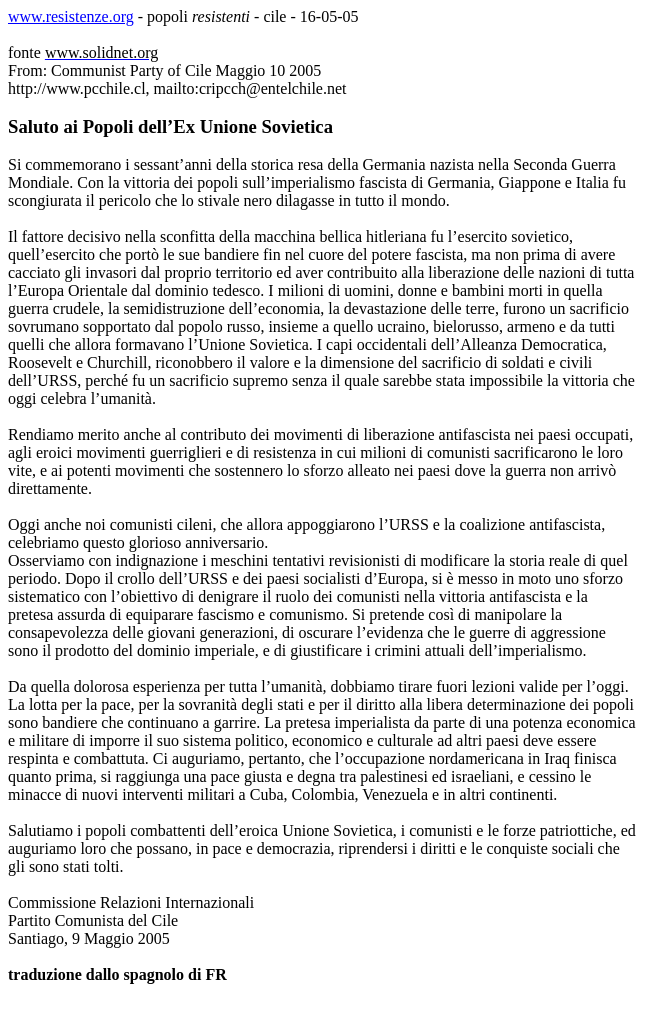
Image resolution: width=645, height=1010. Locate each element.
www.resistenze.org (71, 16)
